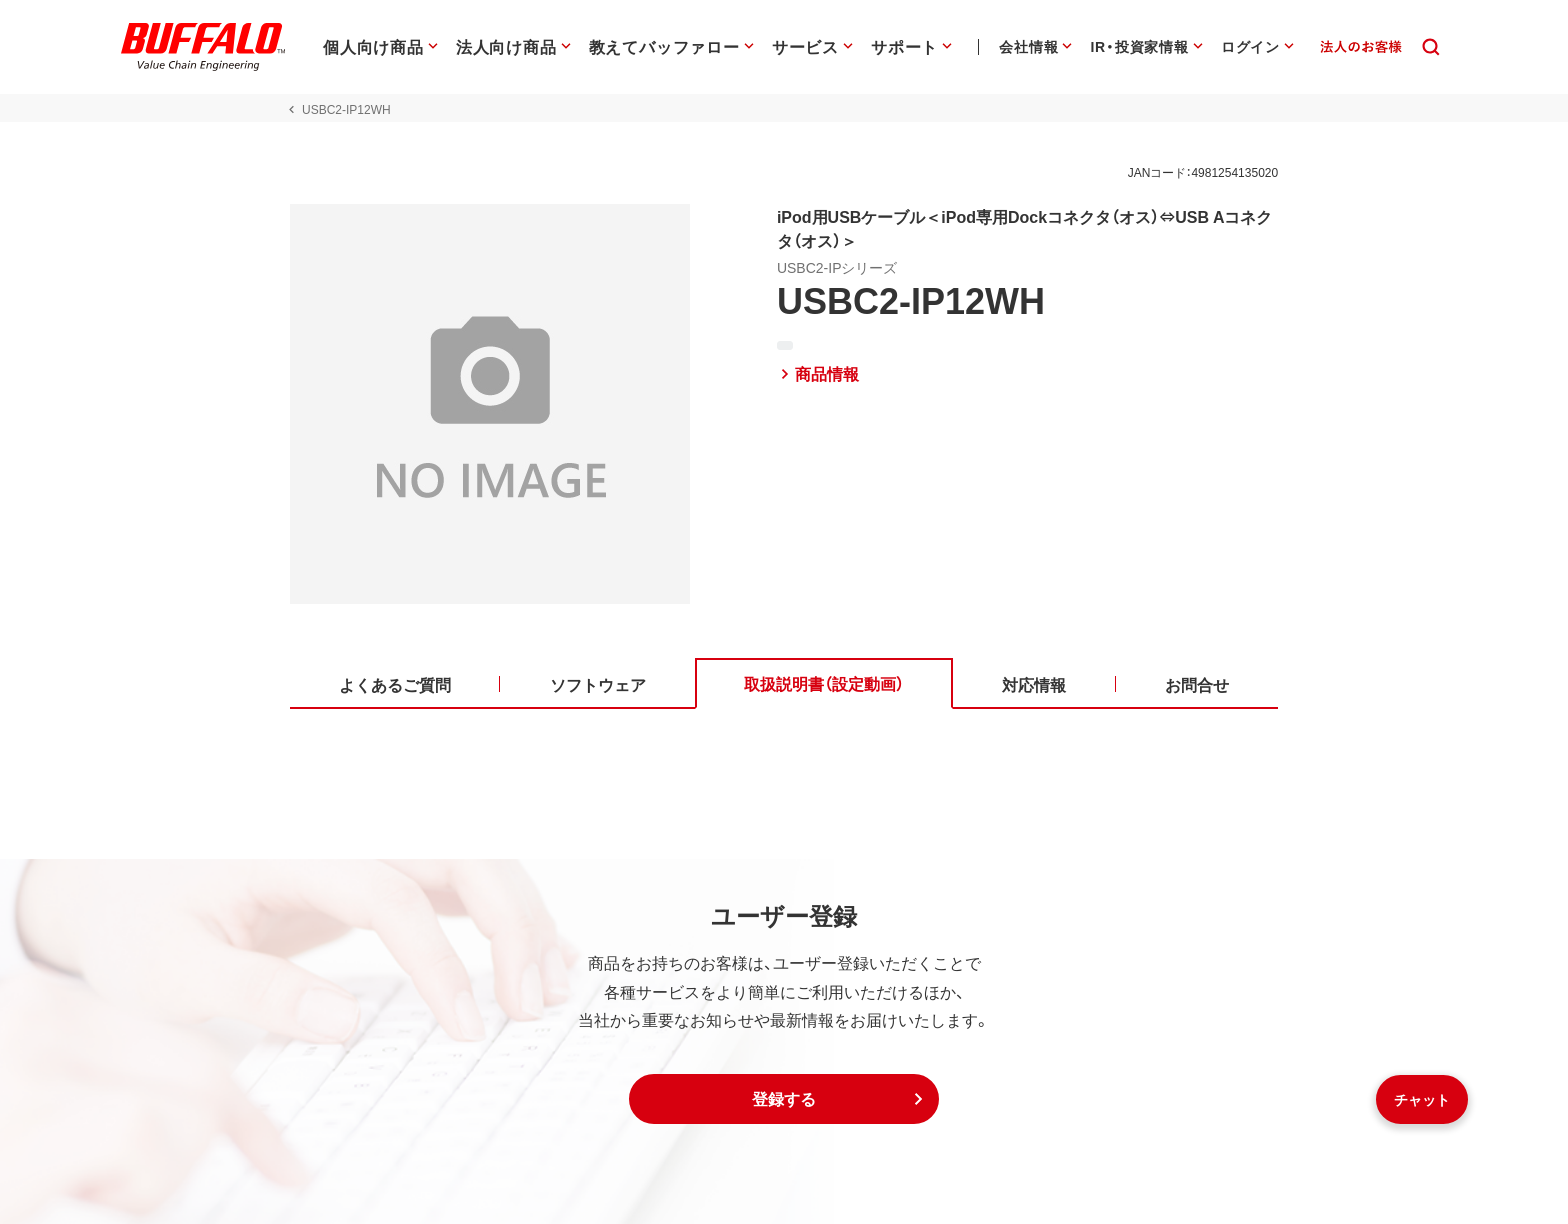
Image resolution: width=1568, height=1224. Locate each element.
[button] (784, 1099)
